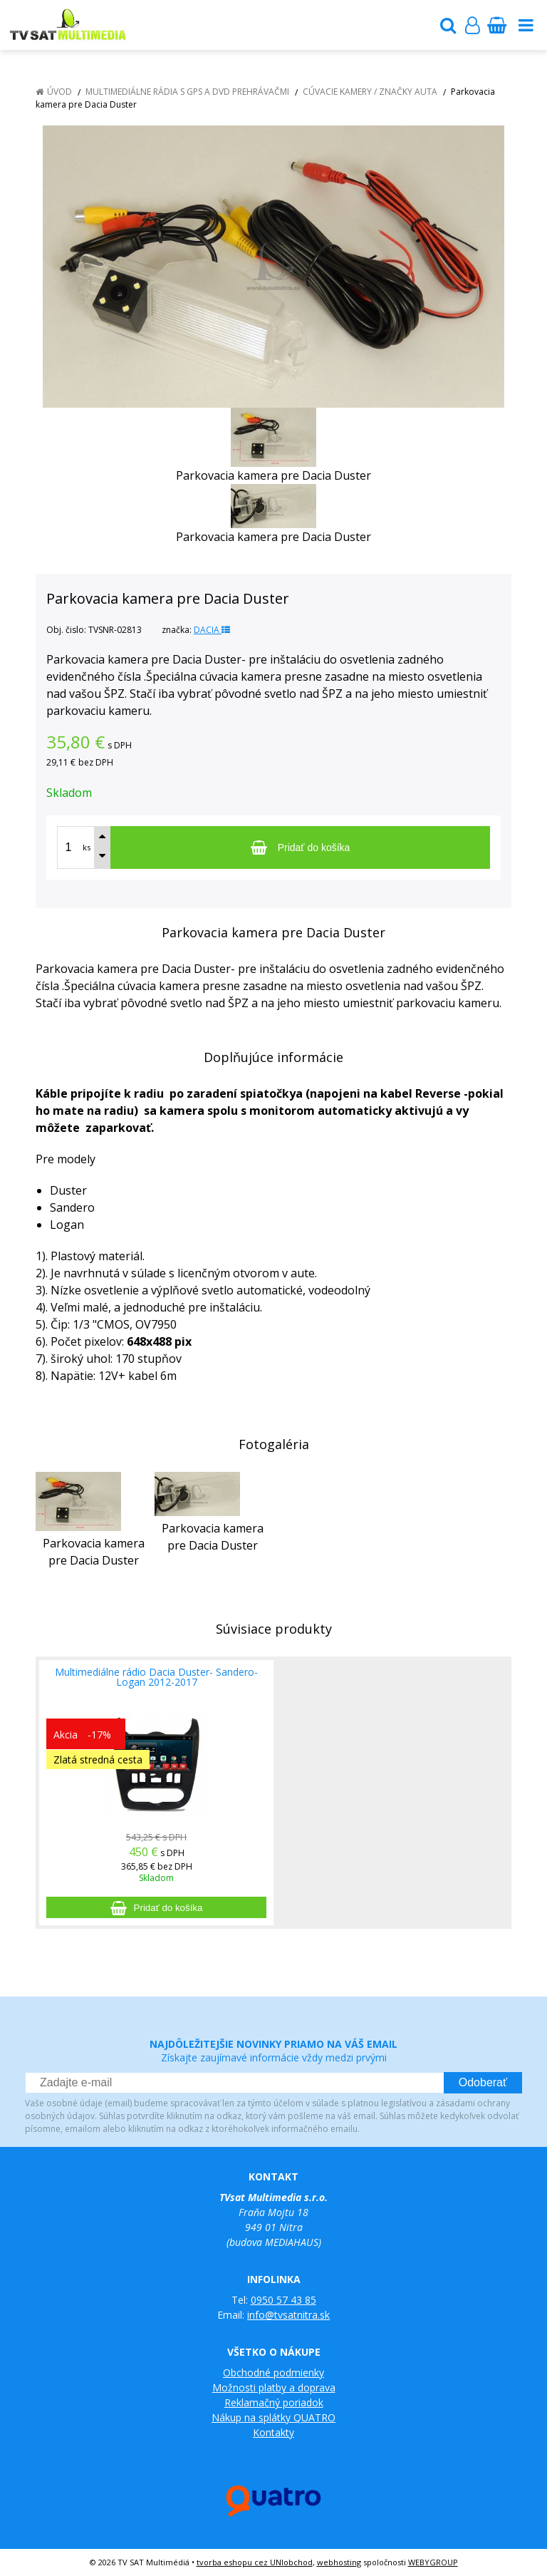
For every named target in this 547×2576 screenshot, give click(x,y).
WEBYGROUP (433, 2562)
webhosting (339, 2562)
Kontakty (273, 2432)
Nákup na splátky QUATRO (273, 2417)
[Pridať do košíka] (300, 847)
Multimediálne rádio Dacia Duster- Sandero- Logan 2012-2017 (156, 1677)
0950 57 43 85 (283, 2300)
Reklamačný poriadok (273, 2402)
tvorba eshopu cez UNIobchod (255, 2562)
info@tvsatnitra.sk (288, 2315)
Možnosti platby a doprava (273, 2387)
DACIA (212, 630)
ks (86, 847)
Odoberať (483, 2082)
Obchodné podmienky (273, 2372)
